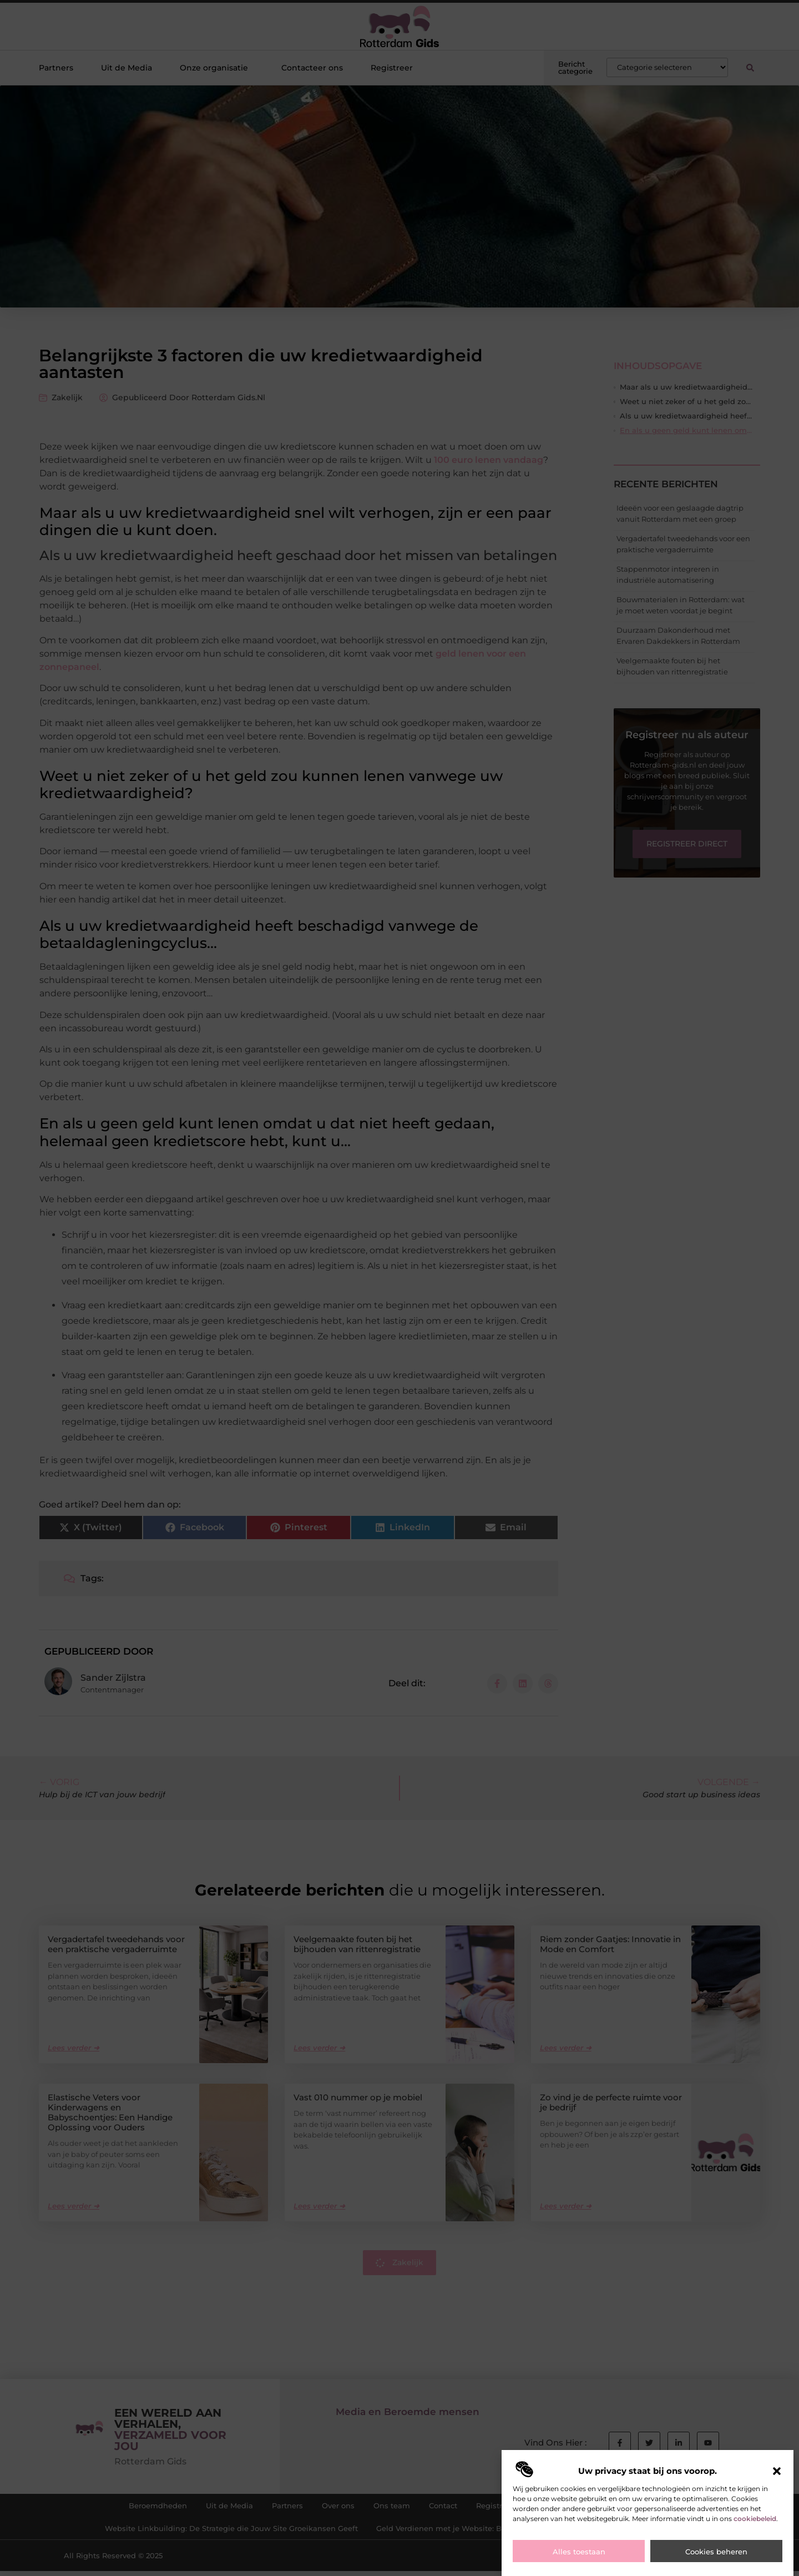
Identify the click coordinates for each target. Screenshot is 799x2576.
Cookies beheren (716, 2551)
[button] (776, 2471)
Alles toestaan (579, 2551)
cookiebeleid (755, 2518)
